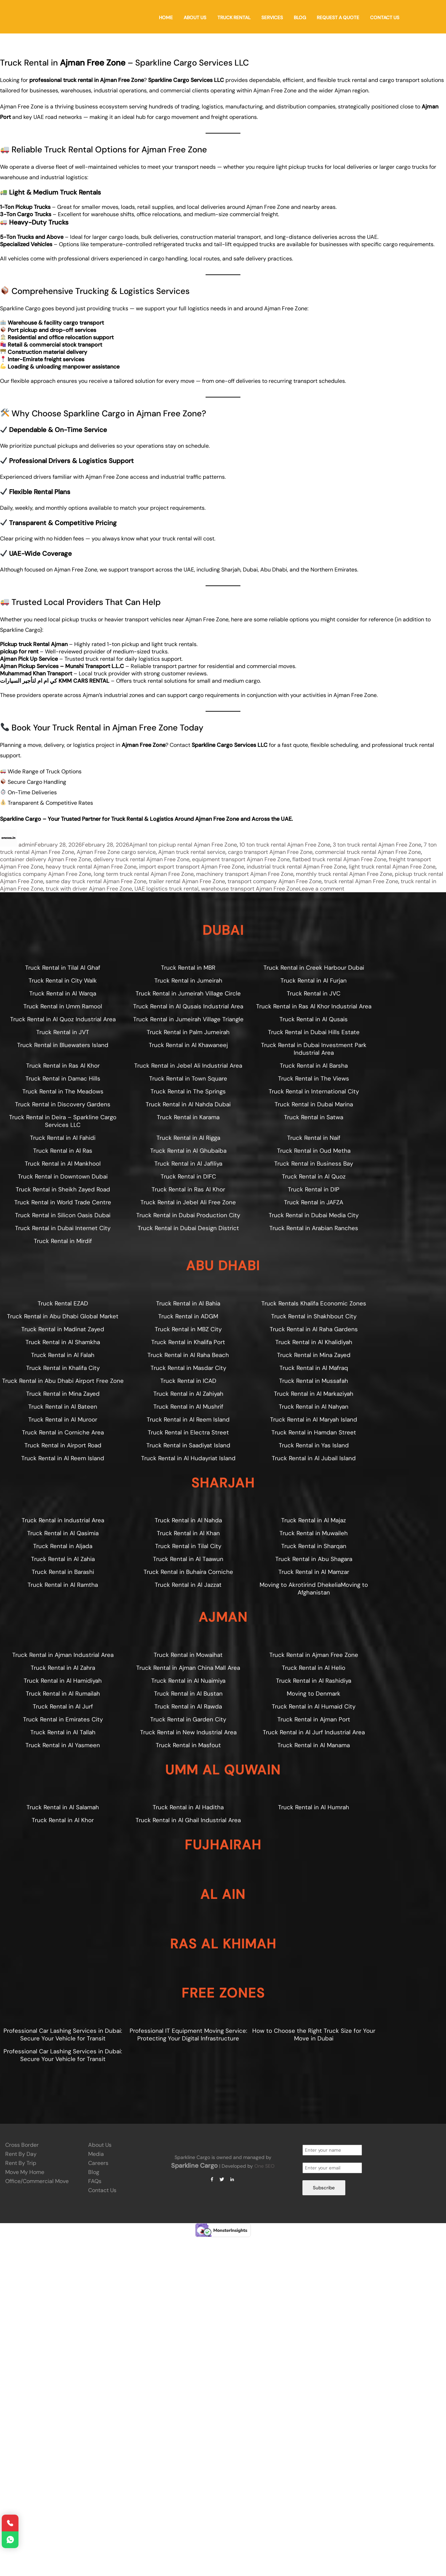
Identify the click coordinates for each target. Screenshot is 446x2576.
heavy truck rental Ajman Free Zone (91, 866)
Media (96, 2154)
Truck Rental (234, 18)
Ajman (137, 844)
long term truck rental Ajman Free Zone (144, 874)
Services (272, 18)
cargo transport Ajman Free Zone (270, 852)
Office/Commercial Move (37, 2181)
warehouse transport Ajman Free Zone (250, 888)
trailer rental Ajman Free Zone (187, 881)
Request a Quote (338, 18)
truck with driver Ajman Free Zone (89, 888)
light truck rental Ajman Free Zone (392, 866)
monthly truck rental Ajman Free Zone (344, 874)
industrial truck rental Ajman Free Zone (296, 866)
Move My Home (24, 2172)
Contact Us (384, 18)
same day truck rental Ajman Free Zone (96, 881)
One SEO (264, 2166)
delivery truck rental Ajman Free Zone (141, 859)
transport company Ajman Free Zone (275, 881)
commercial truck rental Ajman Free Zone (368, 852)
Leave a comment (321, 888)
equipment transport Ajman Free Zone (241, 859)
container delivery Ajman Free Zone (45, 859)
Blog (300, 18)
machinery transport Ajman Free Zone (244, 874)
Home (166, 18)
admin (26, 844)
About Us (195, 18)
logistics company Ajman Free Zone (45, 874)
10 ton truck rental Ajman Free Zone (284, 844)
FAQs (94, 2181)
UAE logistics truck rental (166, 888)
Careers (98, 2163)
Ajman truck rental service (191, 852)
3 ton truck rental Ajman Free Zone (377, 844)
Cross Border (22, 2145)
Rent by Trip (20, 2163)
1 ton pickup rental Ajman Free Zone (191, 844)
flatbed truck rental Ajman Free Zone (339, 859)
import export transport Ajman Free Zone (191, 866)
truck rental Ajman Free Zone (361, 881)
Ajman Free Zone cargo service (116, 852)
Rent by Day (21, 2154)
